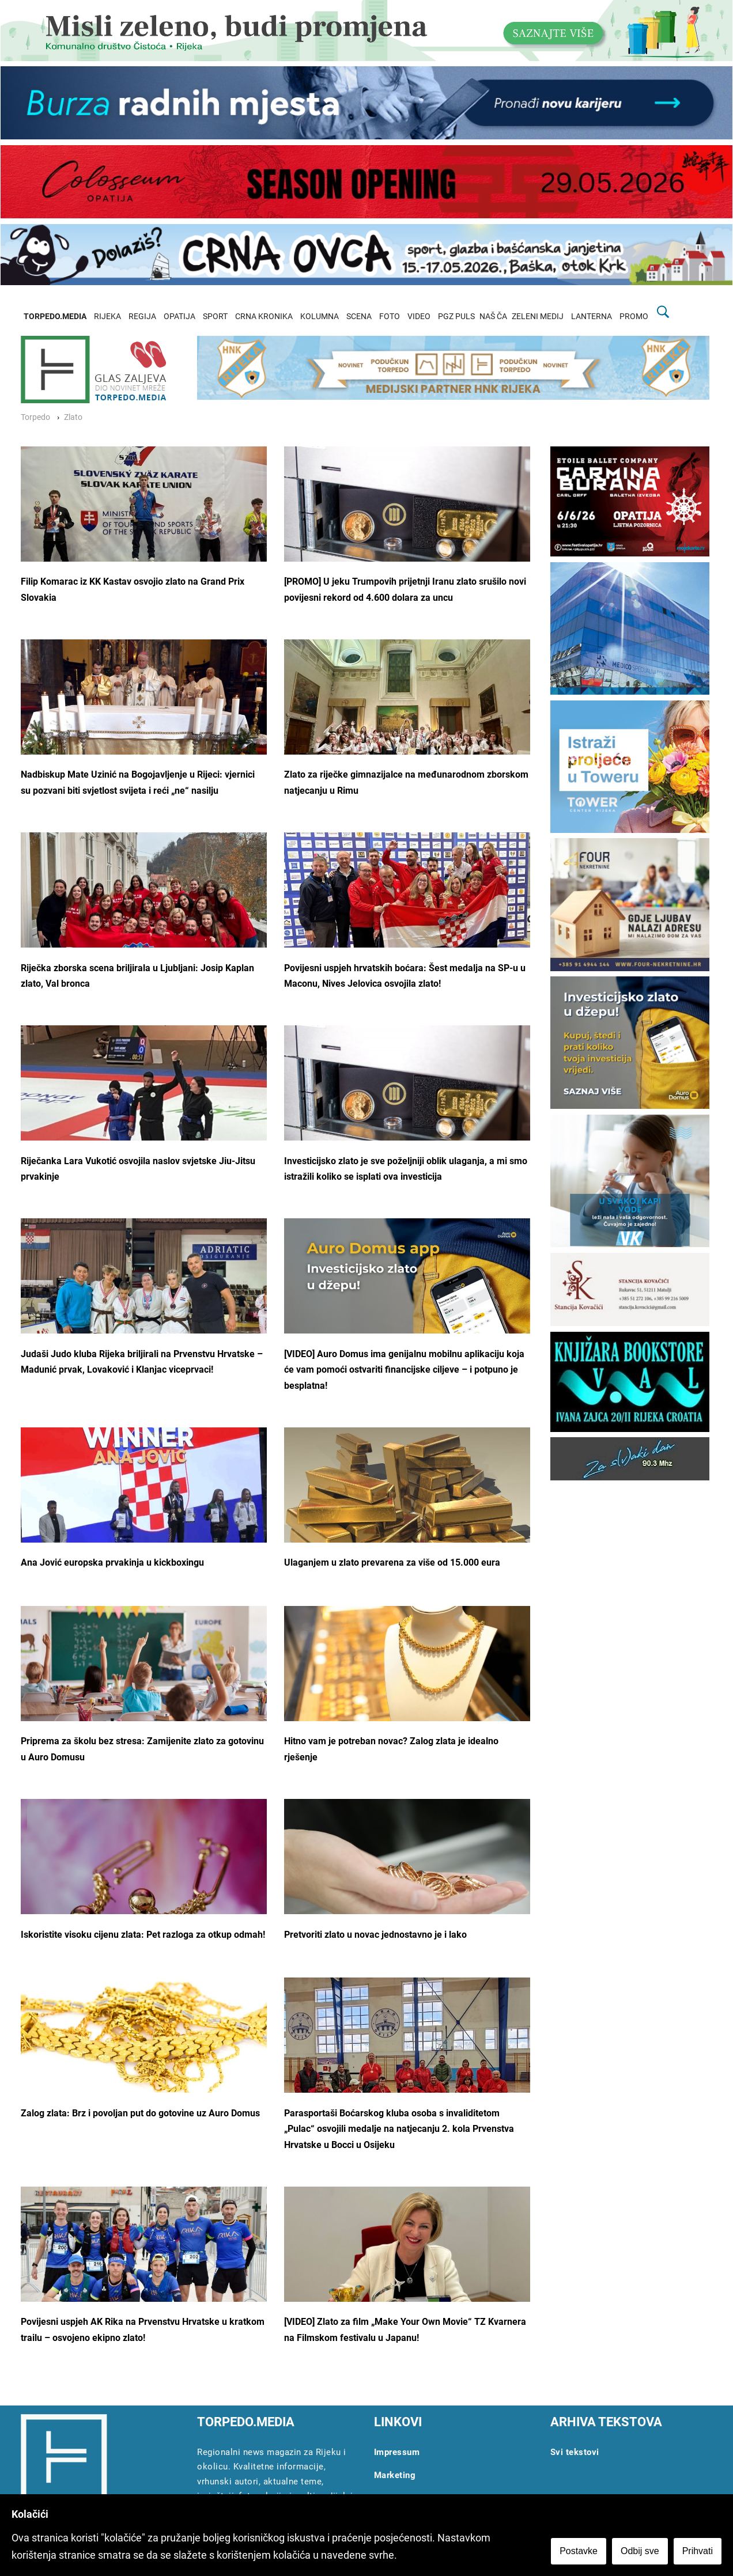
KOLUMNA (319, 316)
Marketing (395, 2475)
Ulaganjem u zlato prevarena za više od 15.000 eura (392, 1562)
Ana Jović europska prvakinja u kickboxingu (112, 1562)
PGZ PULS (456, 316)
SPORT (215, 316)
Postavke (579, 2551)
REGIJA (142, 316)
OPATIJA (179, 316)
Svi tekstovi (574, 2452)
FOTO (389, 316)
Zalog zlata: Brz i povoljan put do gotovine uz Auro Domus (140, 2113)
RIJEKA (107, 316)
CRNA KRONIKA (264, 316)
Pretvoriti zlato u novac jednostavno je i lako (375, 1934)
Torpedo (35, 417)
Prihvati (697, 2551)
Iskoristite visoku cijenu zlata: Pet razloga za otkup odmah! (143, 1934)
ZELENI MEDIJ (538, 316)
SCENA (359, 316)
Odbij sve (640, 2551)
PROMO (633, 316)
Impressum (397, 2452)
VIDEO (418, 316)
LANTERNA (591, 316)
